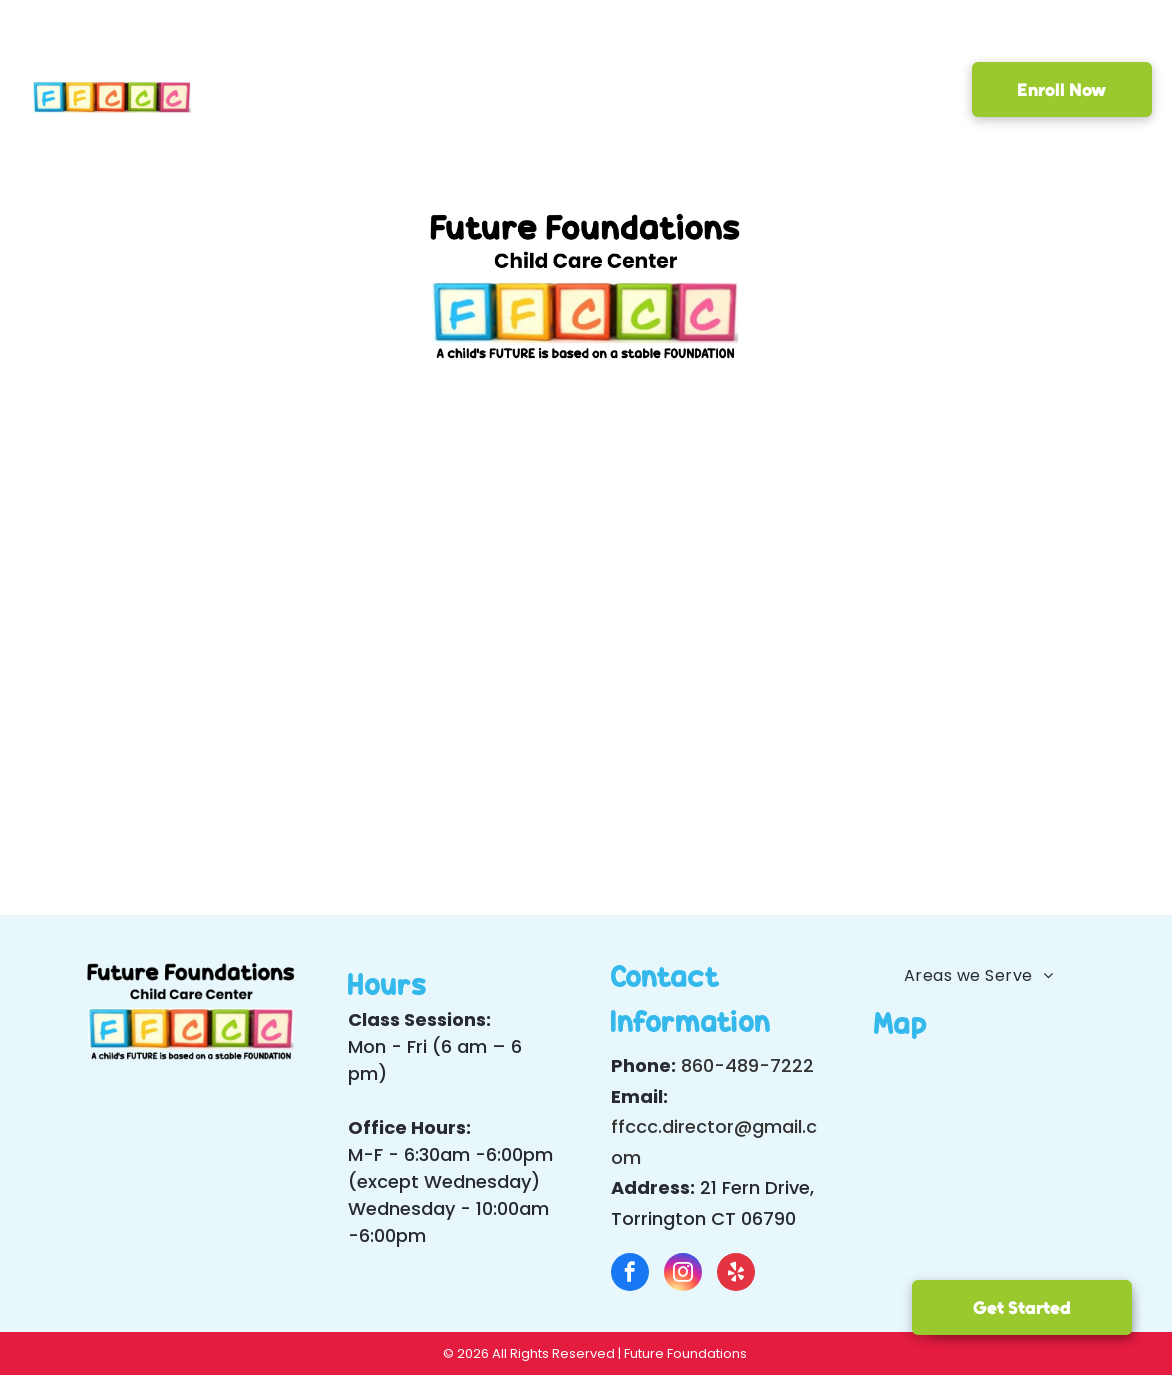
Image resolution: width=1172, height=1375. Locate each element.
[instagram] (683, 1274)
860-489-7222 (747, 1065)
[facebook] (630, 1274)
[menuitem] (273, 93)
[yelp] (736, 1274)
